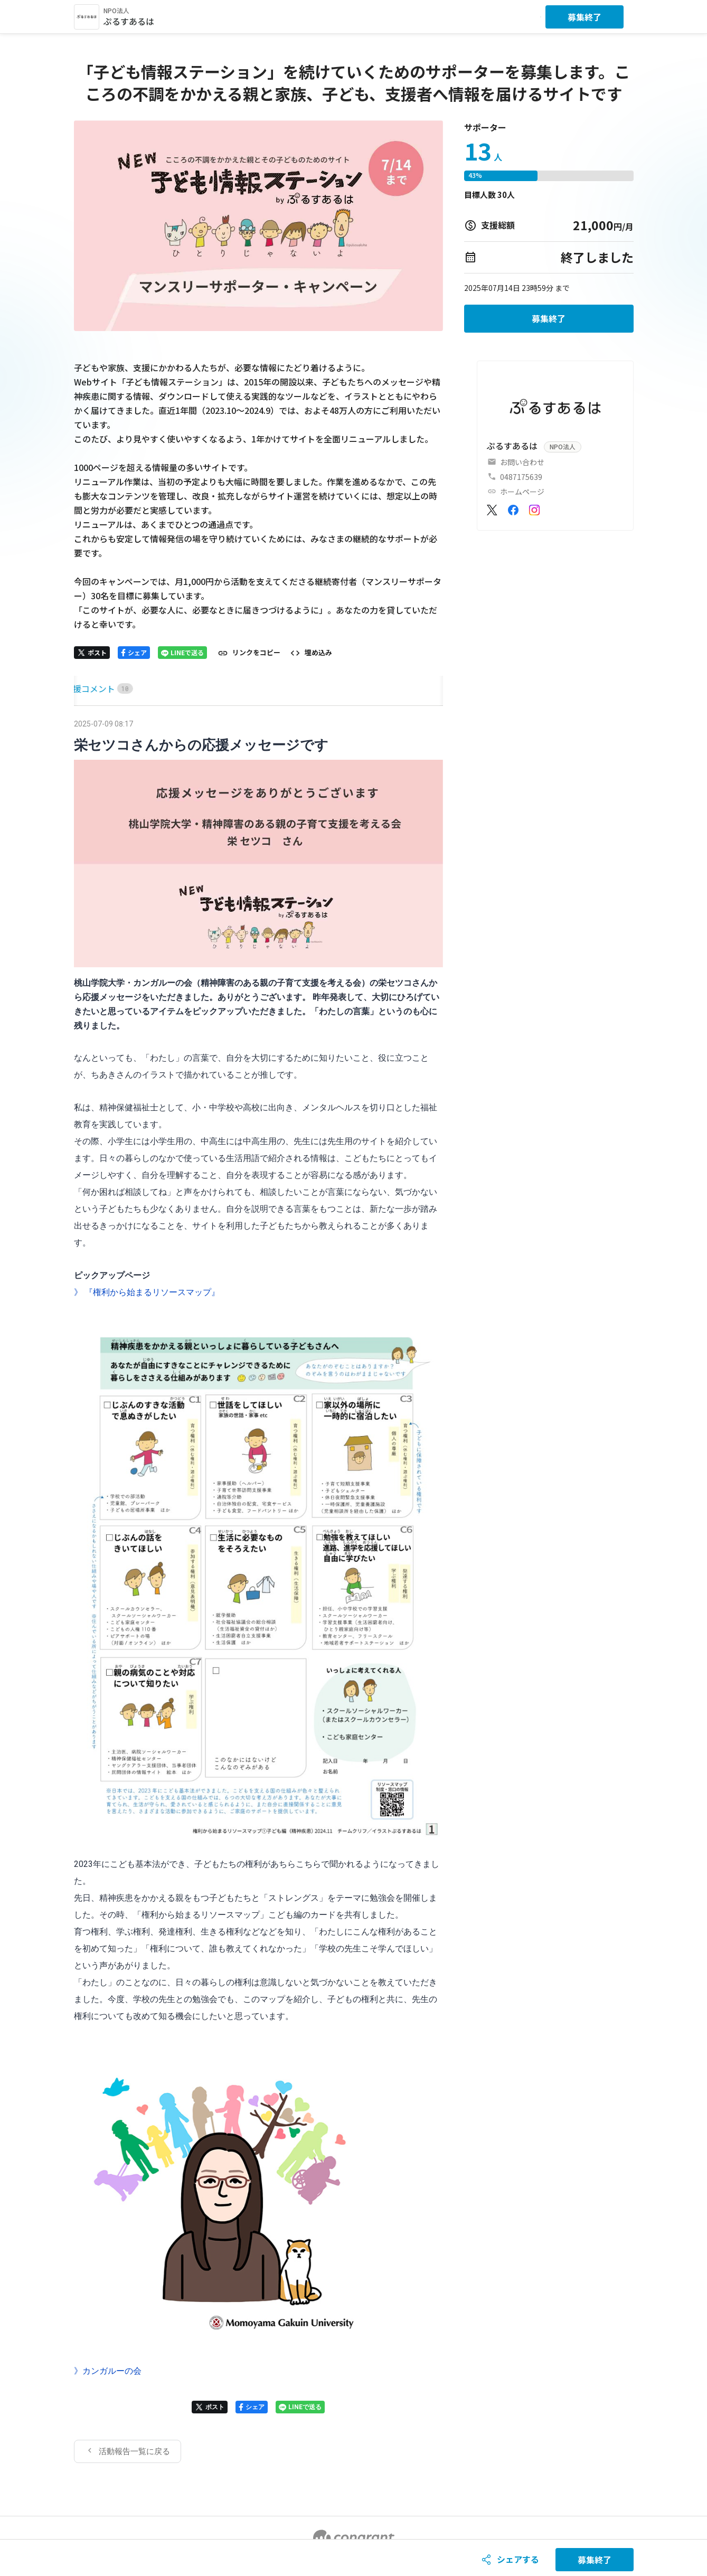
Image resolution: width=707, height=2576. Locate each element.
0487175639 (521, 476)
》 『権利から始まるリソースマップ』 (147, 1292)
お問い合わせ (522, 462)
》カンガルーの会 (108, 2371)
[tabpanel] (259, 1589)
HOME (86, 688)
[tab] (86, 688)
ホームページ (522, 491)
